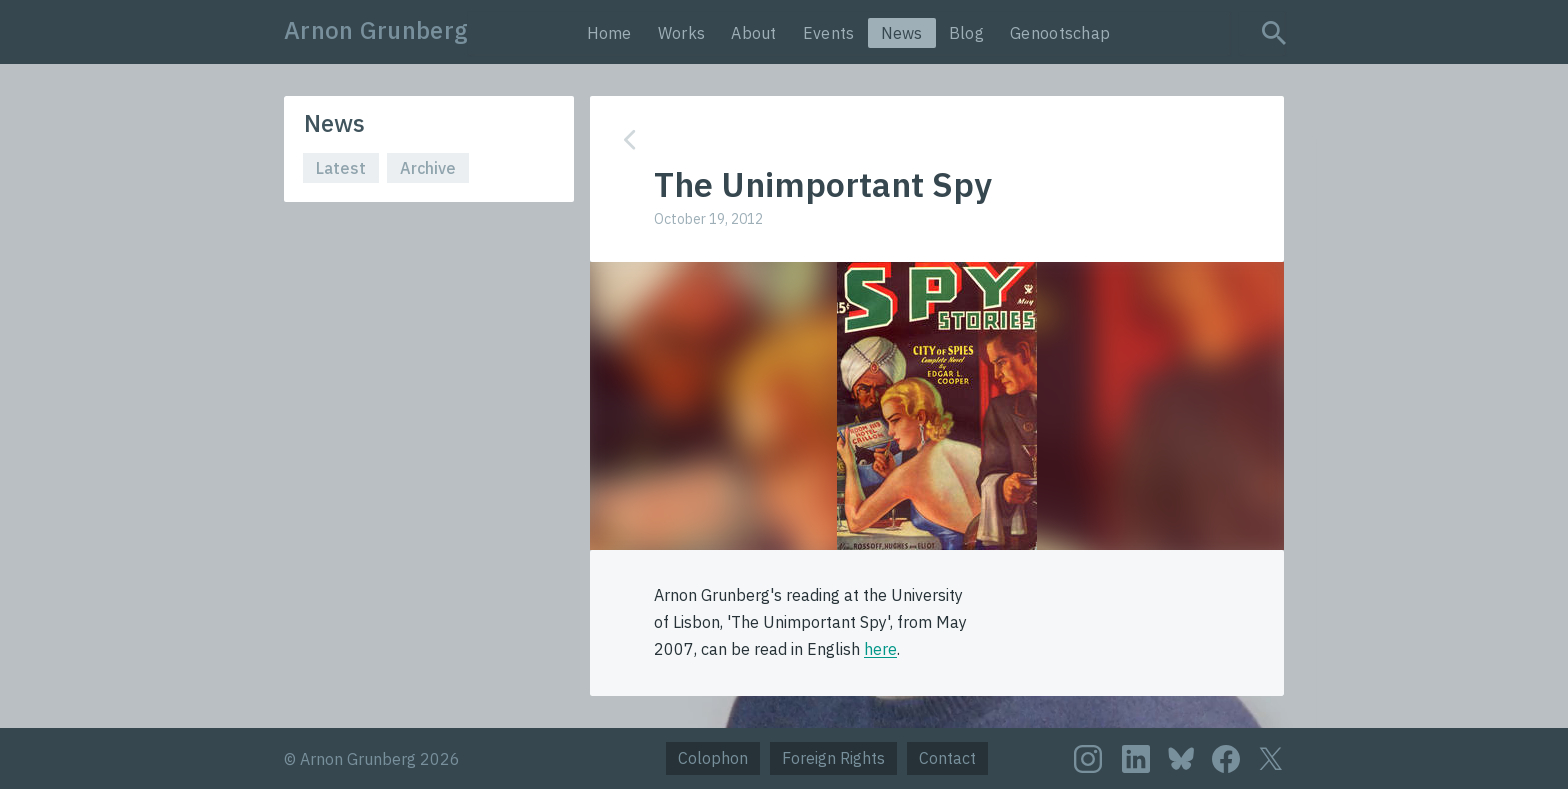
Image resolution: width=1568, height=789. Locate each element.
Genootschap (1060, 33)
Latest (341, 168)
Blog (966, 33)
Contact (947, 758)
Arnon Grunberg (376, 30)
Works (682, 33)
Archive (428, 168)
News (902, 33)
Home (609, 33)
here (880, 649)
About (754, 33)
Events (829, 33)
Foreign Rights (833, 758)
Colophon (713, 758)
